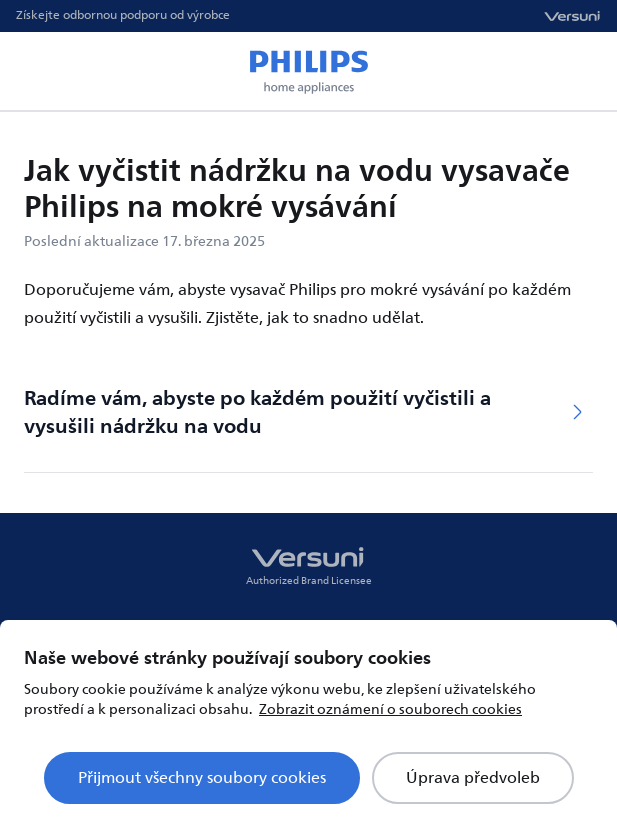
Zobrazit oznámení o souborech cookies (390, 709)
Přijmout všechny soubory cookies (202, 778)
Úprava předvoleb (473, 778)
